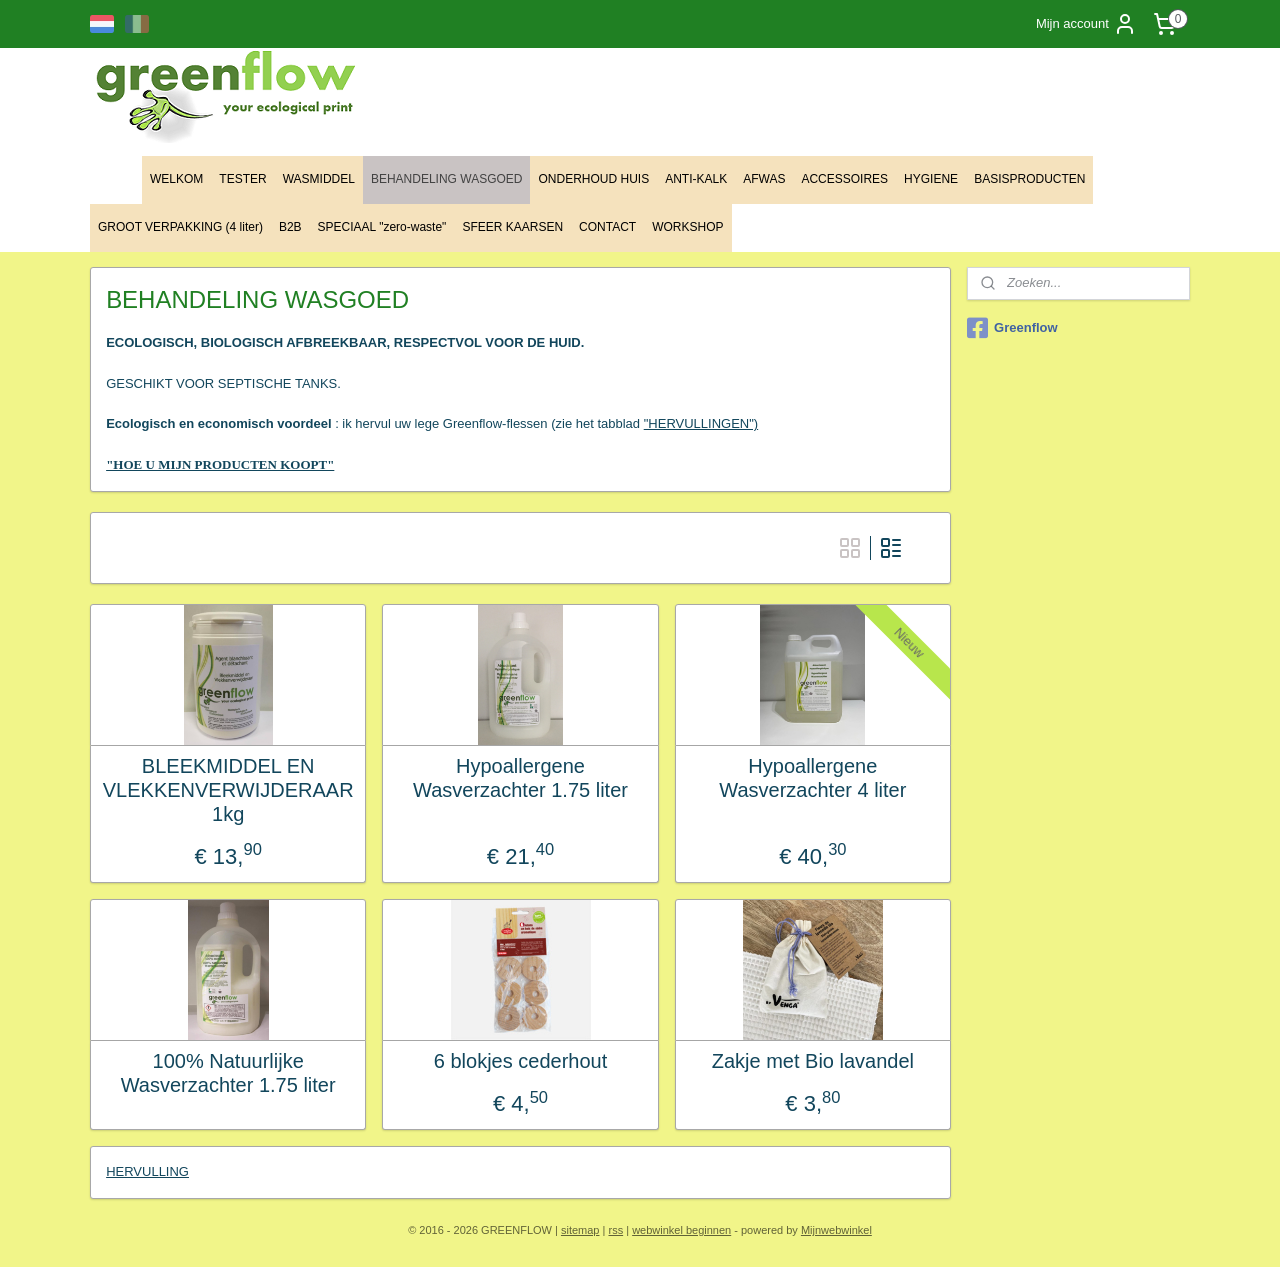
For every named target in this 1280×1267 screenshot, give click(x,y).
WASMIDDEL (319, 179)
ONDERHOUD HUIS (593, 179)
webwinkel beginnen (681, 1230)
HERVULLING (147, 1171)
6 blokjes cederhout (520, 1061)
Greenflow (1012, 328)
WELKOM (176, 179)
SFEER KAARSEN (512, 227)
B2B (290, 227)
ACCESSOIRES (844, 179)
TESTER (242, 179)
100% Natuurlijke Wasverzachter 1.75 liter (228, 1073)
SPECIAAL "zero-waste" (382, 227)
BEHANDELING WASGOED (447, 179)
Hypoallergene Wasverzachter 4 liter (812, 778)
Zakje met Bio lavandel (813, 1061)
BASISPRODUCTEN (1029, 179)
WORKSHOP (687, 227)
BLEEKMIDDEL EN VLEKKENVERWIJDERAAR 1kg (228, 790)
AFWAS (764, 179)
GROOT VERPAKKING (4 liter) (180, 227)
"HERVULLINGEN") (701, 423)
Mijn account (1086, 24)
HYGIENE (931, 179)
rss (615, 1230)
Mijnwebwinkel (836, 1230)
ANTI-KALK (696, 179)
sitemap (580, 1230)
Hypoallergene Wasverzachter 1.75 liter (520, 778)
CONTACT (607, 227)
